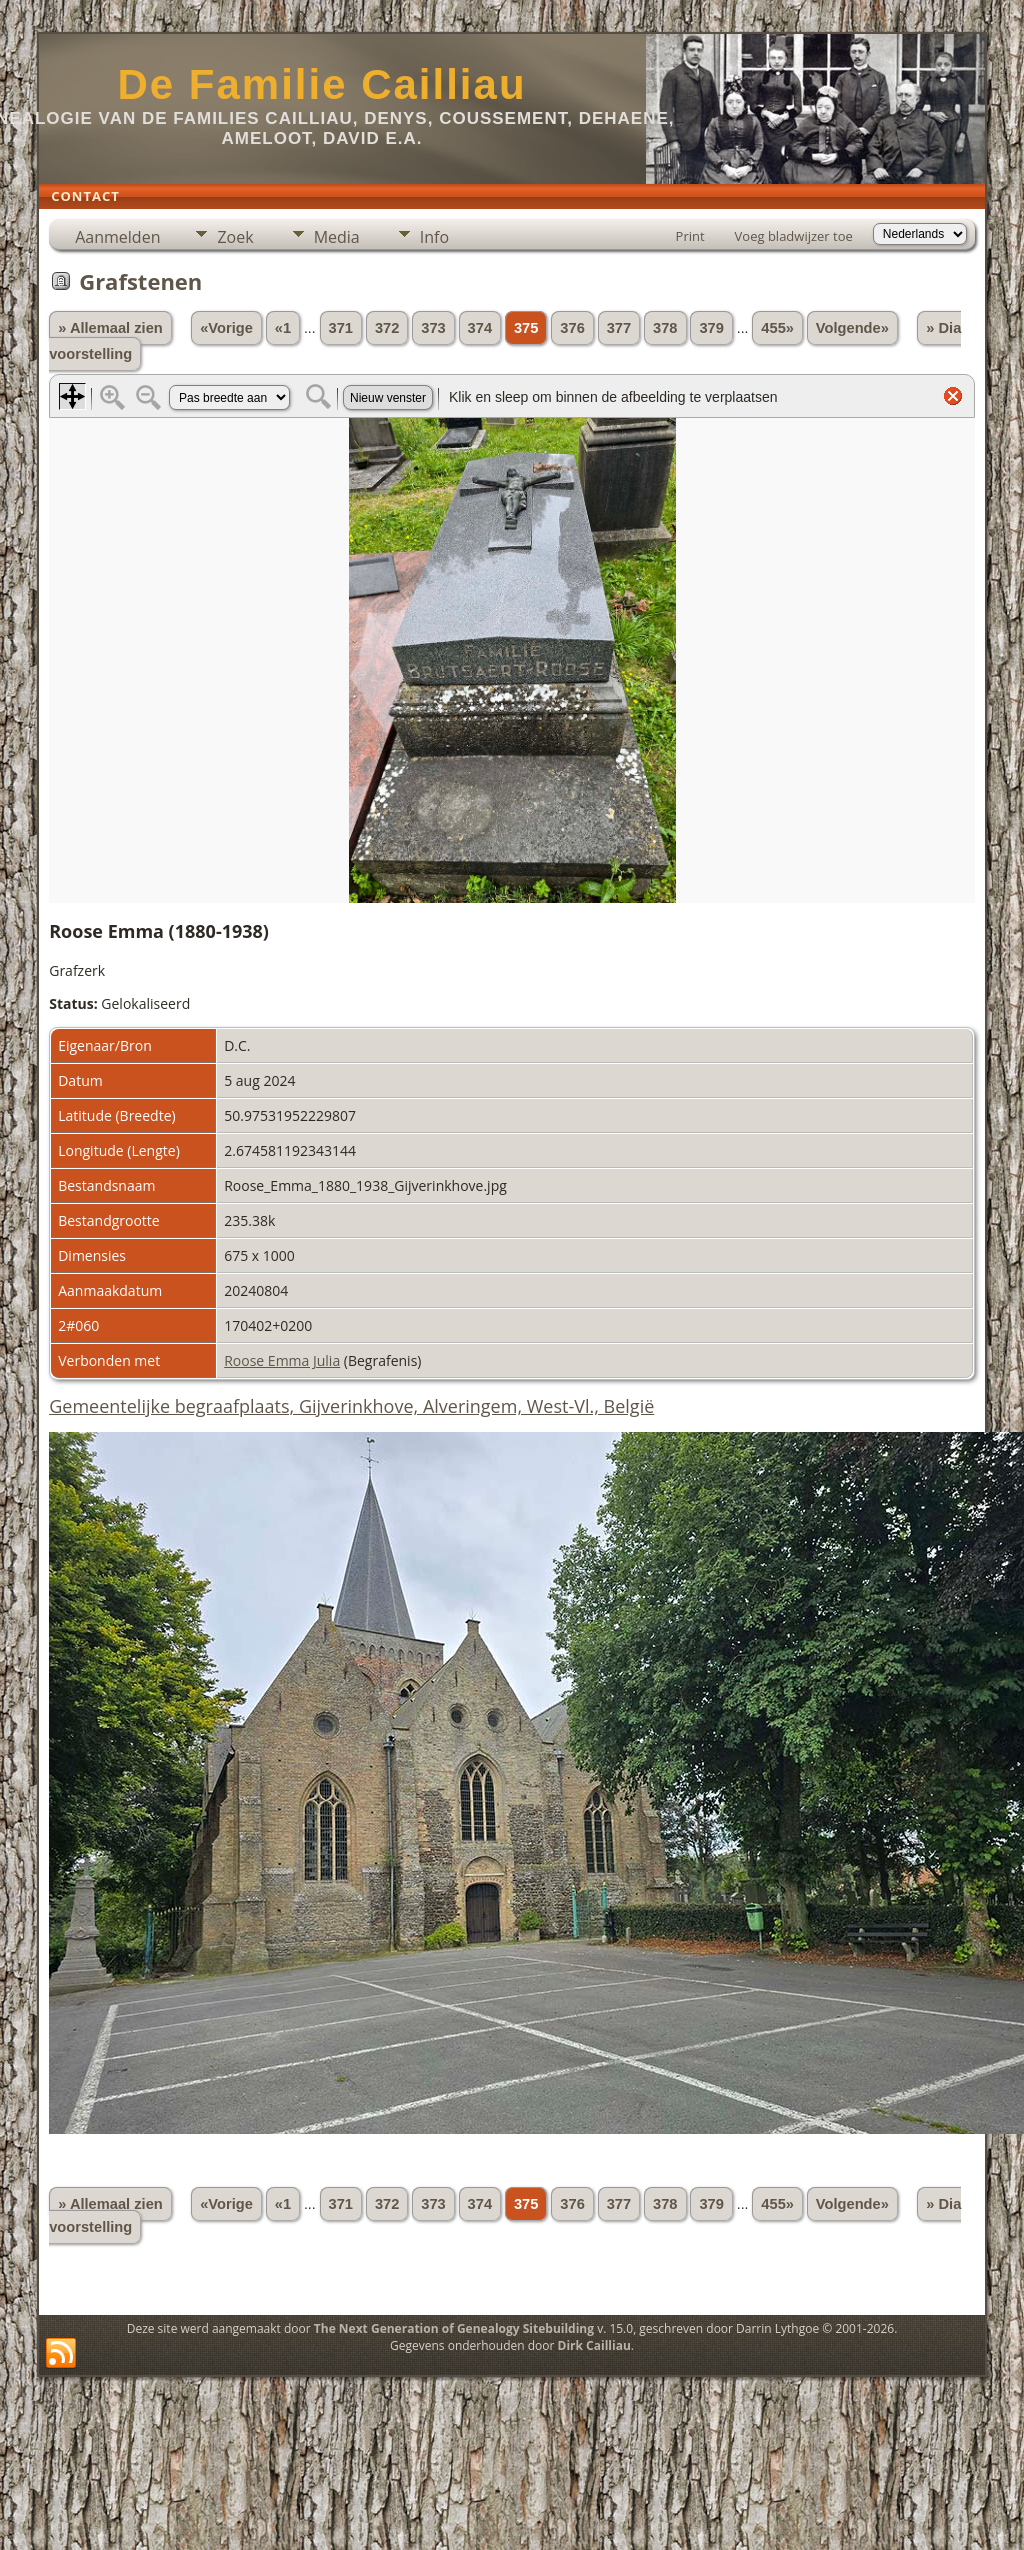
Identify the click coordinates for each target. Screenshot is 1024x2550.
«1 (283, 328)
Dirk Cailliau (594, 2345)
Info (434, 237)
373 (433, 328)
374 (480, 328)
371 (341, 328)
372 (387, 328)
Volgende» (852, 328)
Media (337, 237)
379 (711, 328)
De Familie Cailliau (321, 84)
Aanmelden (117, 237)
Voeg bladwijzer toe (794, 236)
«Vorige (226, 328)
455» (777, 328)
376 (572, 328)
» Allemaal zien (110, 328)
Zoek (235, 237)
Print (690, 236)
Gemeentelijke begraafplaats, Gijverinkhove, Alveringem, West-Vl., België (351, 1406)
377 (619, 328)
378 (665, 328)
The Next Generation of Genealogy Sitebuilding (454, 2328)
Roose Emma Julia (282, 1360)
